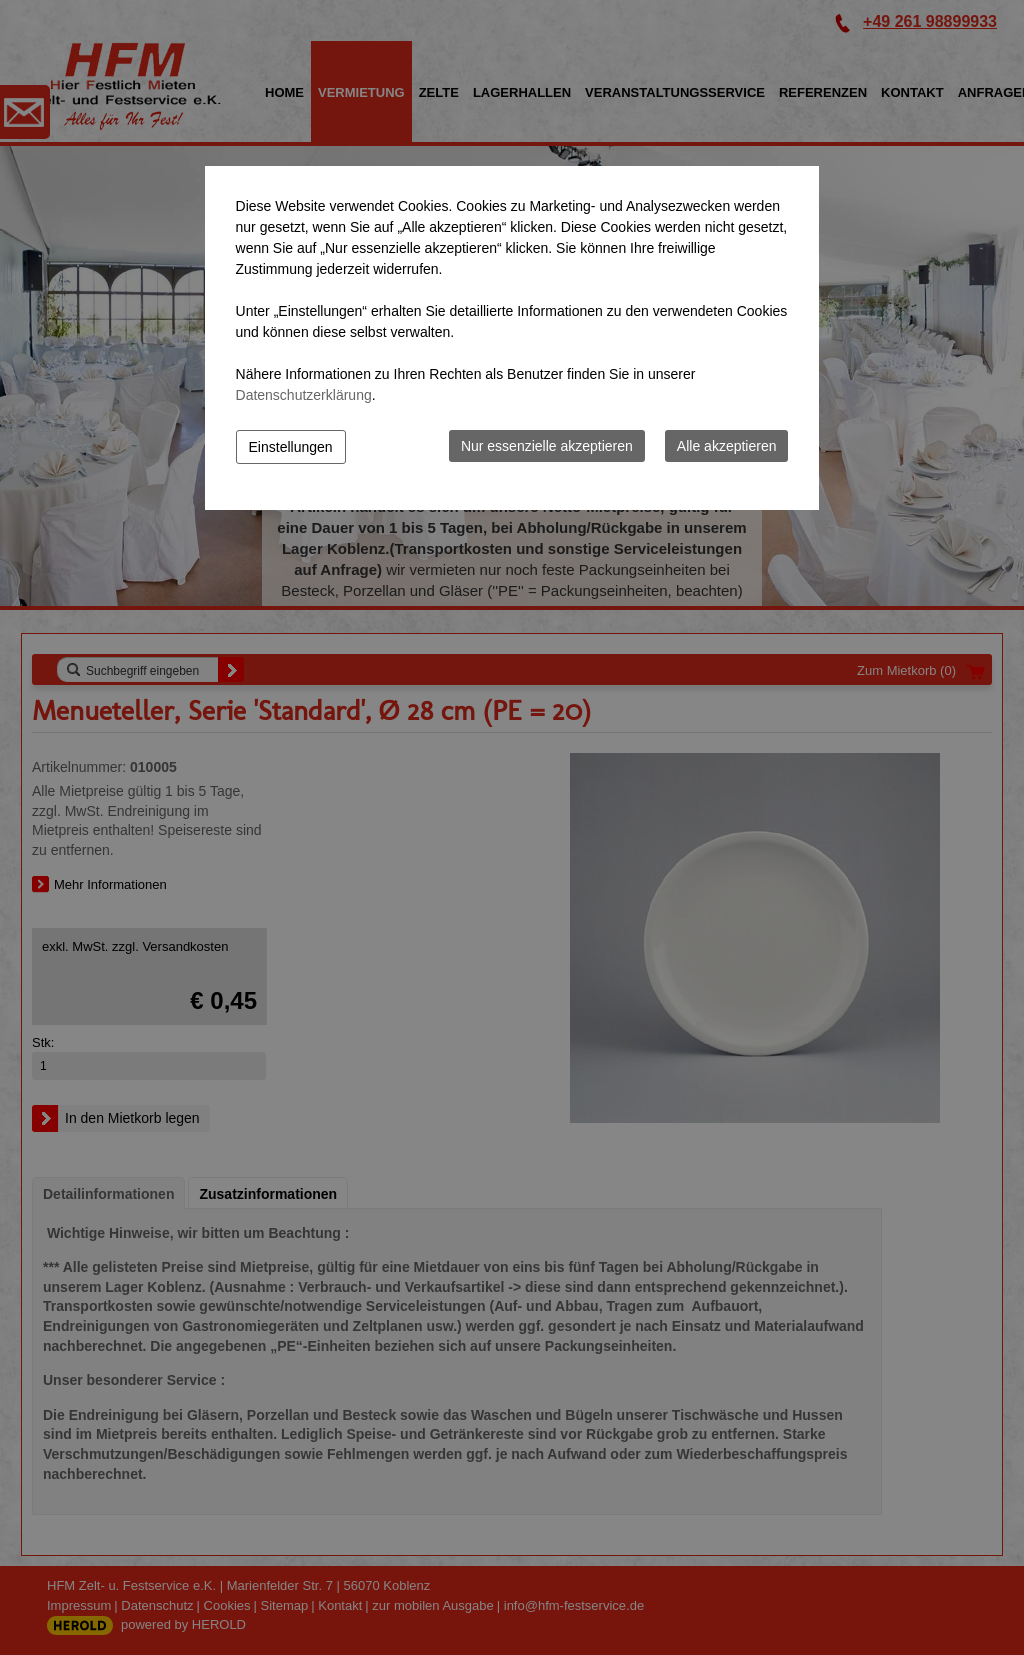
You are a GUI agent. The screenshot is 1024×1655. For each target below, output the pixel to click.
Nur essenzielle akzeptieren (547, 446)
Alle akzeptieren (727, 446)
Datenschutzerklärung (304, 395)
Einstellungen (291, 447)
